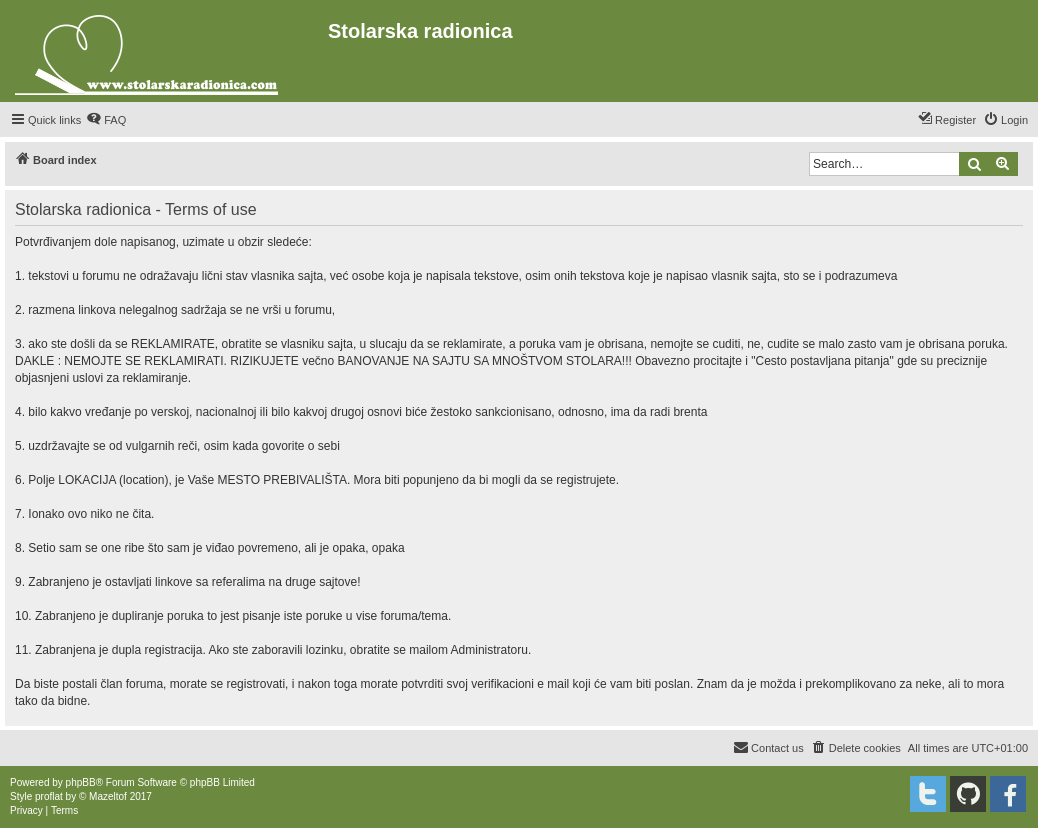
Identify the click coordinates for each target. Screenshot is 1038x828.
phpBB (81, 782)
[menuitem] (106, 120)
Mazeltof (108, 796)
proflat (49, 796)
